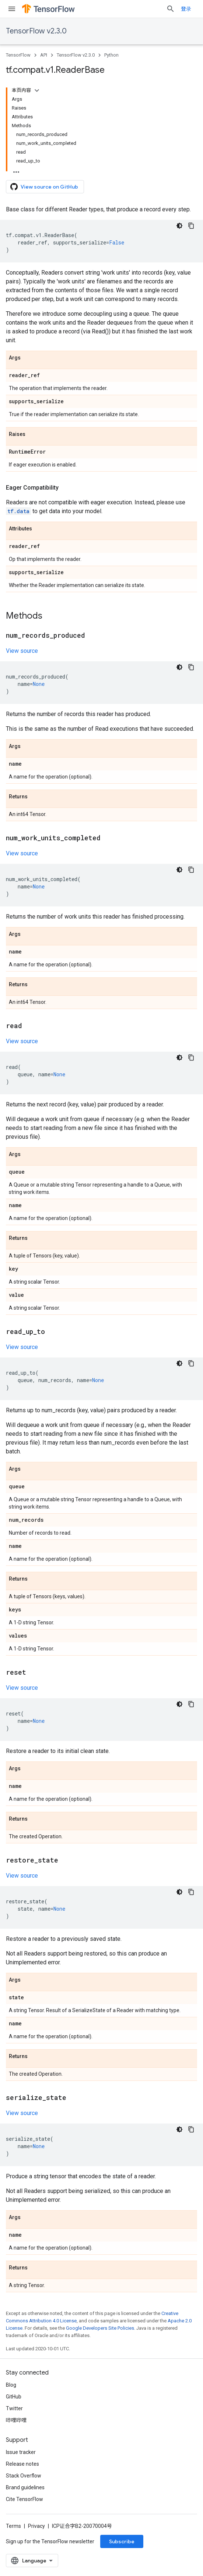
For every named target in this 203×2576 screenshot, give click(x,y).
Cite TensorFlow (24, 2499)
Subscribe (121, 2541)
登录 (186, 9)
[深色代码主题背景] (179, 226)
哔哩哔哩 (16, 2420)
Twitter (14, 2408)
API (43, 55)
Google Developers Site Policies (100, 2328)
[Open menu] (11, 9)
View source (22, 650)
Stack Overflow (23, 2476)
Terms (13, 2526)
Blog (11, 2385)
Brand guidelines (25, 2487)
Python (111, 55)
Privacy (36, 2526)
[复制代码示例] (191, 226)
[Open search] (170, 8)
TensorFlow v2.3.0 (36, 31)
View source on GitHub (44, 186)
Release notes (22, 2464)
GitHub (13, 2397)
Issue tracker (21, 2452)
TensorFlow (18, 55)
